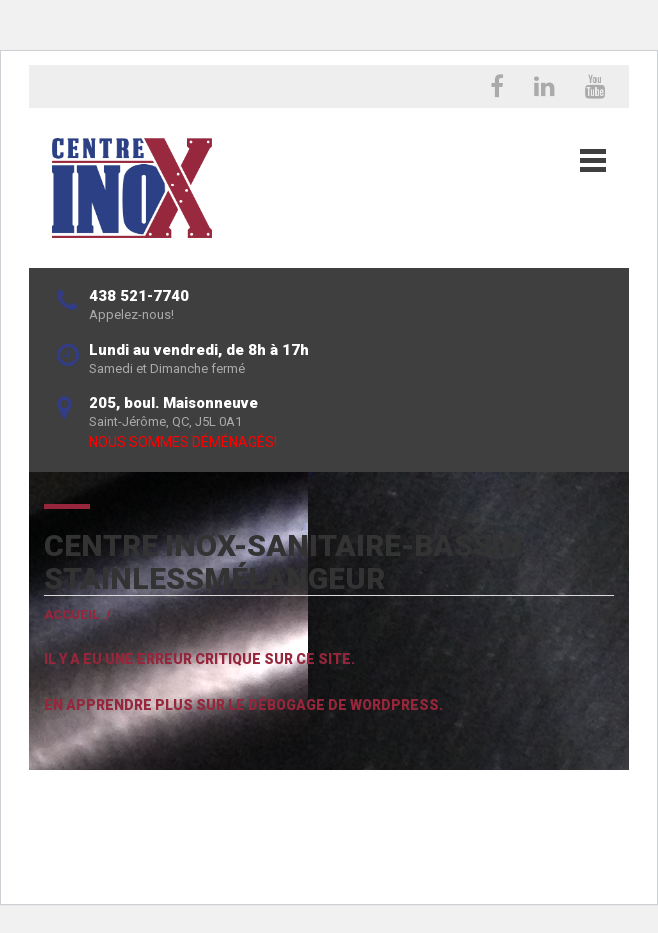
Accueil (72, 614)
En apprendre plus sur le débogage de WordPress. (243, 705)
